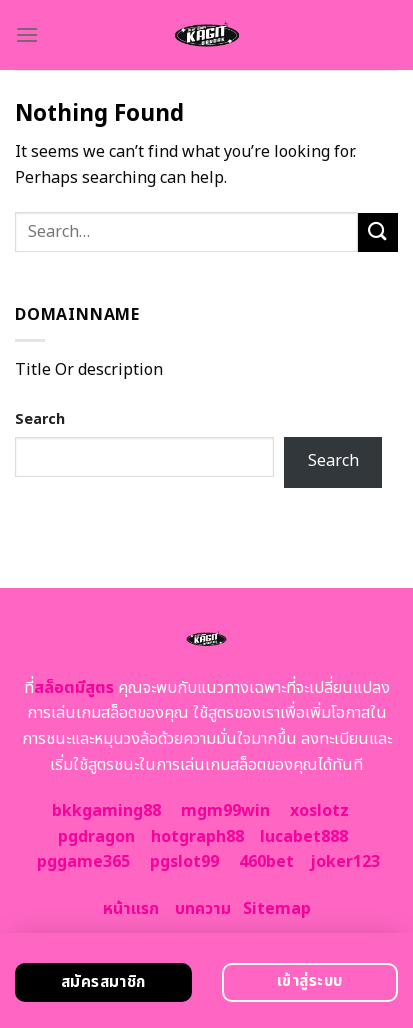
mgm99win (225, 811)
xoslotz (319, 811)
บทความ (203, 909)
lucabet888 (304, 837)
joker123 (345, 862)
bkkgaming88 (106, 811)
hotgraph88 (197, 837)
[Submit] (378, 232)
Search (40, 419)
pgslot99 (184, 862)
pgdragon (96, 837)
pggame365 (83, 862)
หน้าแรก (131, 909)
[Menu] (27, 34)
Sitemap (277, 909)
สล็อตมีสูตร (74, 688)
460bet (266, 862)
